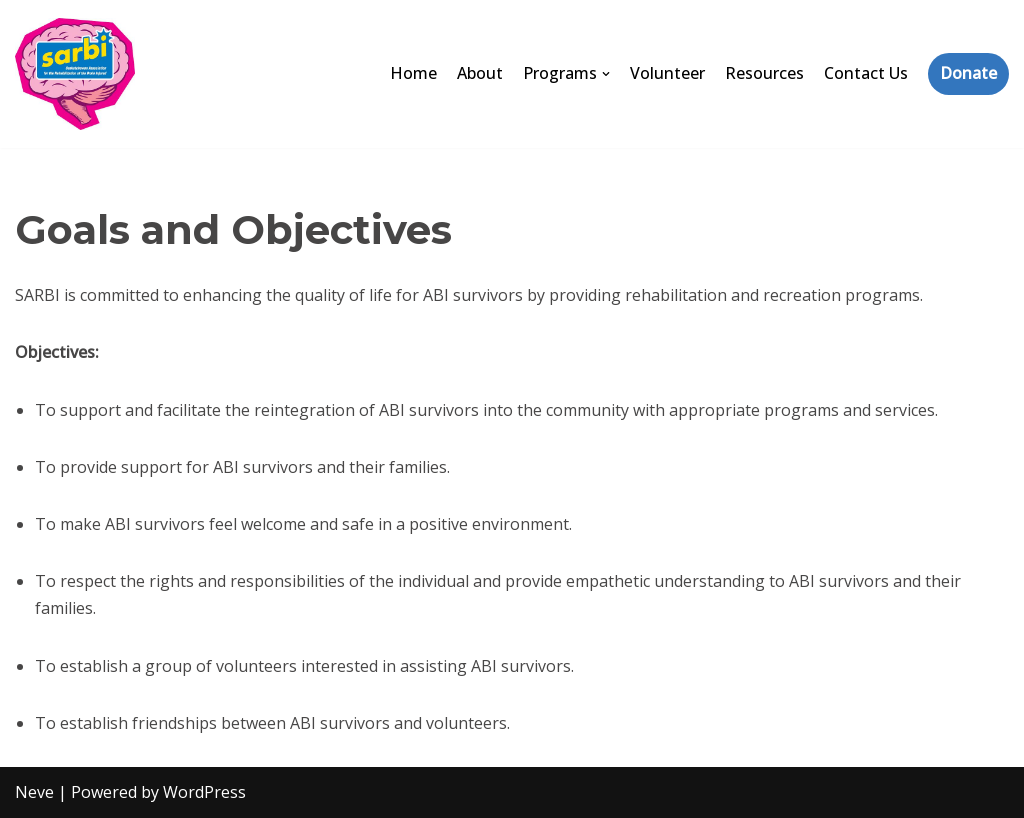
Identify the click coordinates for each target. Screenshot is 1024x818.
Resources (764, 73)
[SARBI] (75, 74)
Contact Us (866, 73)
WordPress (204, 792)
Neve (34, 792)
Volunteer (667, 73)
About (480, 73)
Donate (968, 73)
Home (413, 73)
